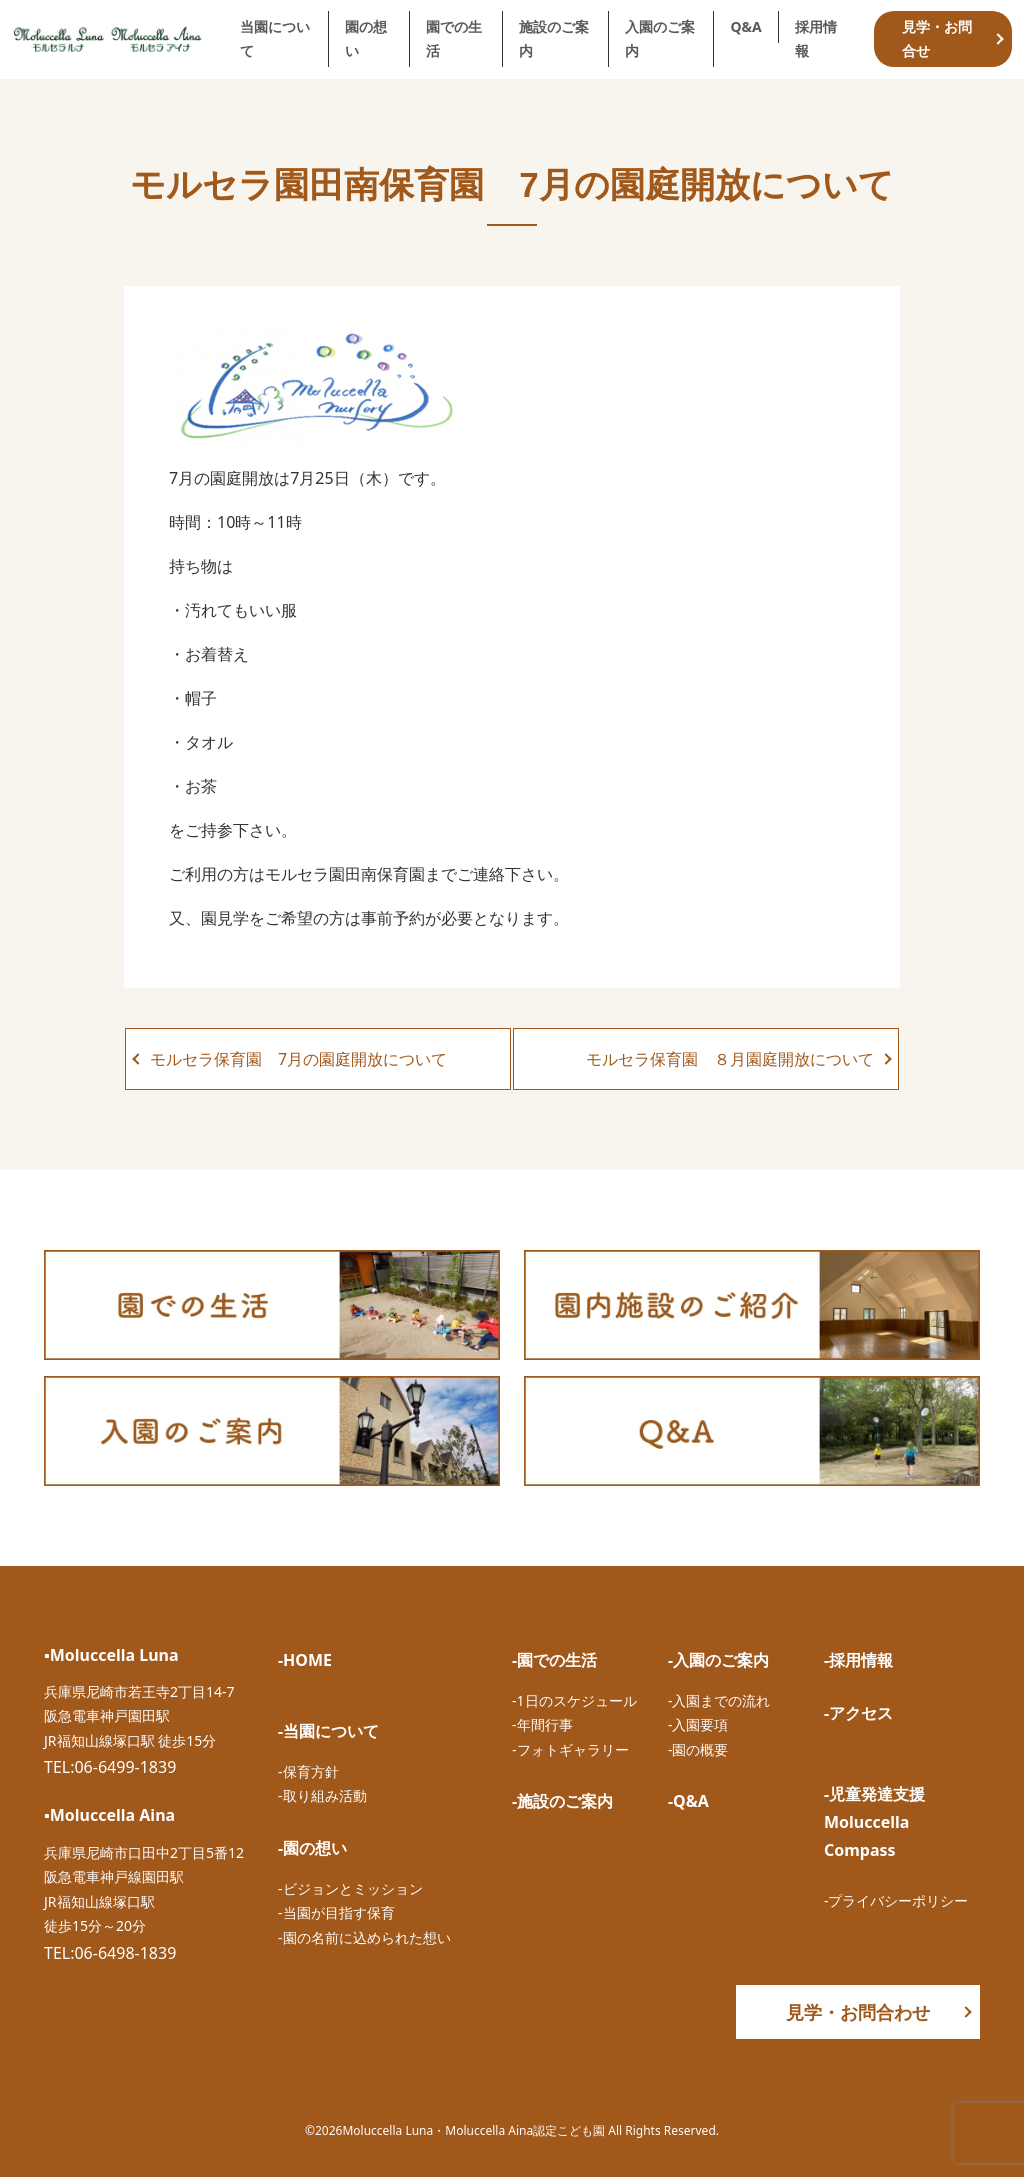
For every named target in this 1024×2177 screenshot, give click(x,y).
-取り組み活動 (322, 1795)
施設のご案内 (554, 39)
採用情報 (816, 39)
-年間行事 (542, 1724)
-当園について (328, 1731)
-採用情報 (858, 1660)
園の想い (366, 39)
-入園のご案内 (718, 1660)
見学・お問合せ (937, 39)
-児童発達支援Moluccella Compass (874, 1822)
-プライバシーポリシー (896, 1900)
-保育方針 (308, 1771)
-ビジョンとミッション (350, 1888)
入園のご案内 (660, 39)
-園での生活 (554, 1660)
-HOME (305, 1660)
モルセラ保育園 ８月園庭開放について (730, 1059)
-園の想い (312, 1848)
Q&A (745, 26)
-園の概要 (698, 1749)
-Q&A (688, 1801)
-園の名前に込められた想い (364, 1937)
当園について (275, 39)
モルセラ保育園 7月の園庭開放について (298, 1059)
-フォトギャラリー (570, 1749)
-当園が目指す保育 (336, 1912)
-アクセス (858, 1713)
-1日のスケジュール (574, 1700)
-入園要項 (698, 1724)
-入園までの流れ (719, 1700)
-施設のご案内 (562, 1801)
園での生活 (454, 39)
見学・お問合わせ (858, 2012)
